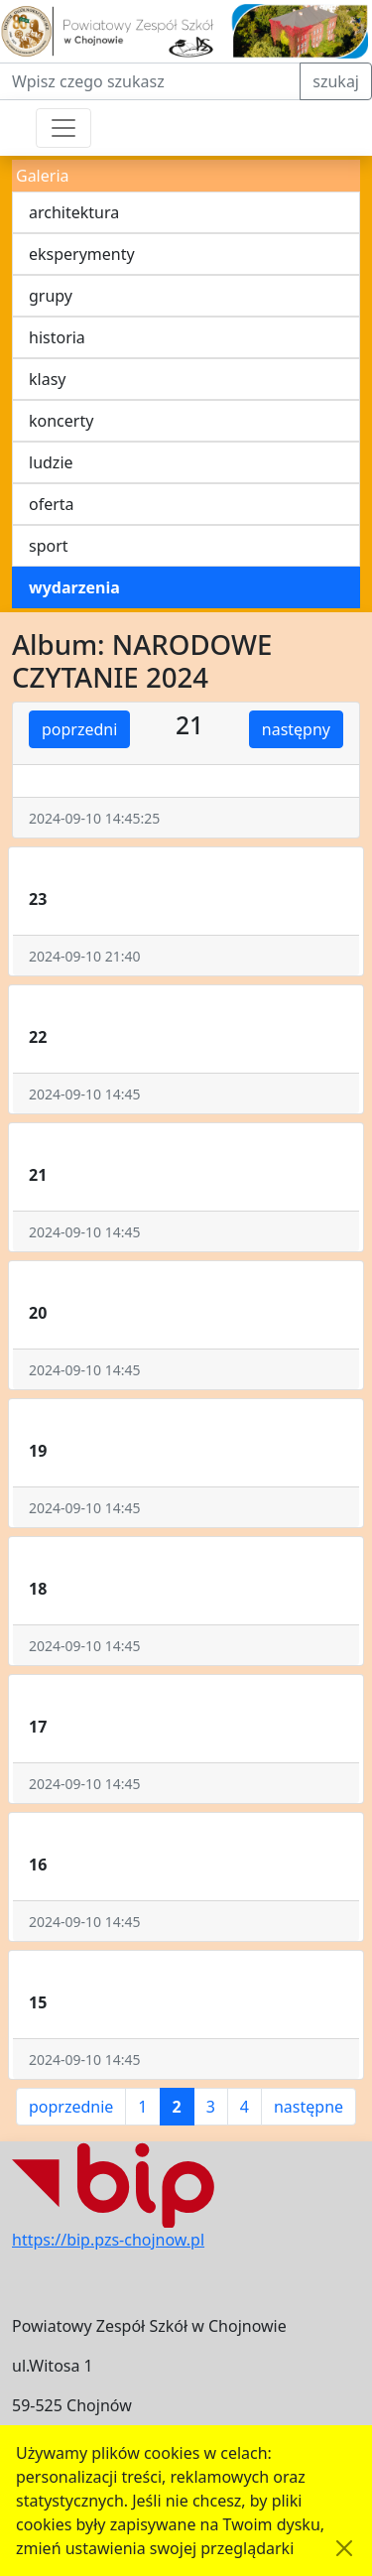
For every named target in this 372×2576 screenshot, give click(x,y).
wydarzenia (74, 587)
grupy (50, 296)
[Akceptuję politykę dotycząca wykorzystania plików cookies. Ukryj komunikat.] (344, 2548)
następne (308, 2107)
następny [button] (296, 729)
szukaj (335, 81)
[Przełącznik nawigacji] (63, 128)
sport (48, 546)
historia (57, 337)
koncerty (61, 421)
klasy (47, 379)
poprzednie (71, 2107)
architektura (74, 212)
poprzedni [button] (79, 729)
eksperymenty (82, 254)
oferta (51, 504)
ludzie (51, 462)
